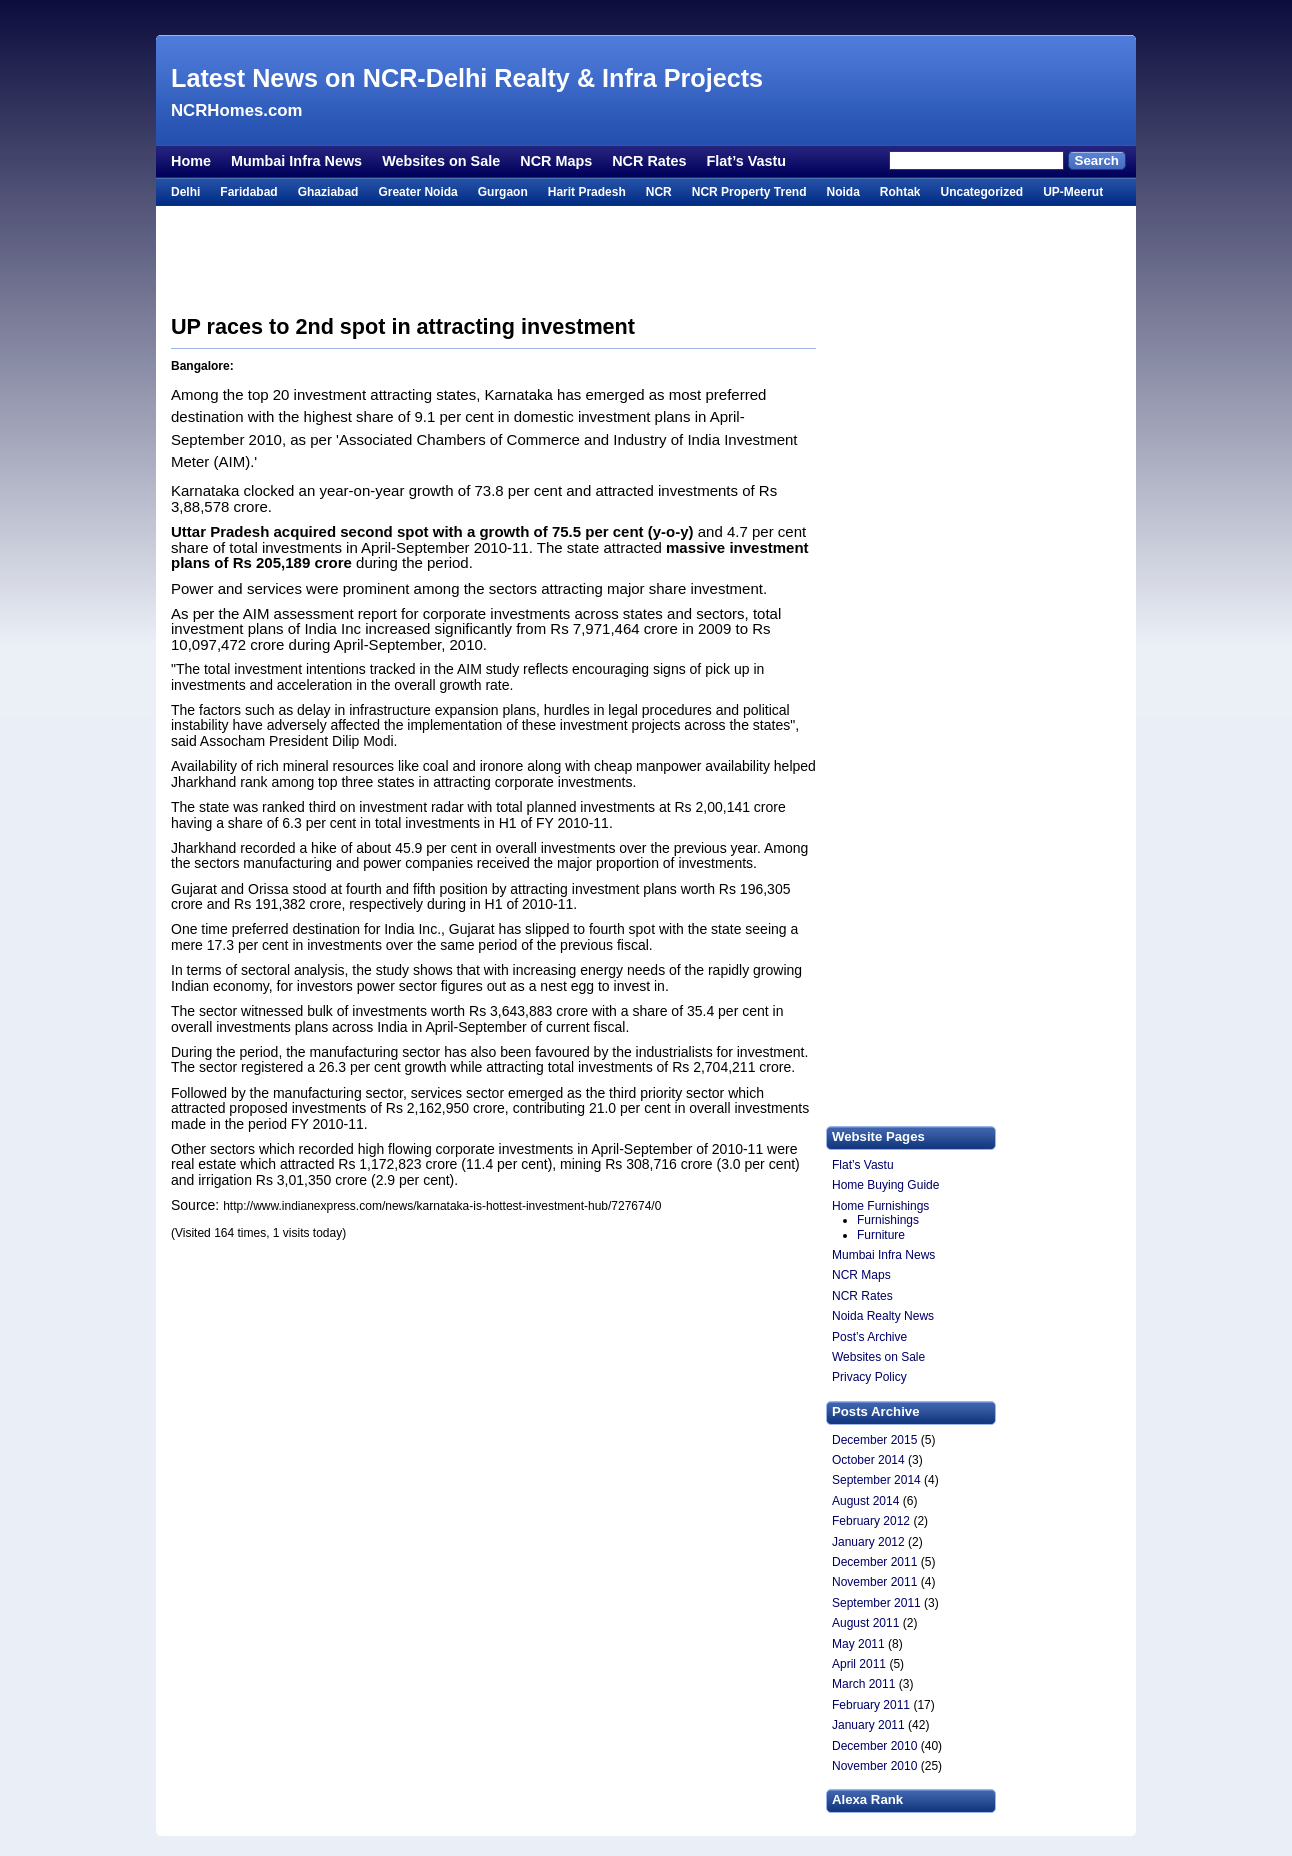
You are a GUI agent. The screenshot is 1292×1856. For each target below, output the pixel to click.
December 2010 (874, 1746)
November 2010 (874, 1766)
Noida (842, 192)
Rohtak (900, 192)
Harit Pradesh (587, 192)
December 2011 (874, 1562)
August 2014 (865, 1501)
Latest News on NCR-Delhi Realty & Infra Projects (467, 78)
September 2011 (876, 1603)
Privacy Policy (869, 1377)
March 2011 (863, 1684)
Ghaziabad (328, 192)
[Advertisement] (646, 17)
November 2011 (874, 1582)
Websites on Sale (441, 161)
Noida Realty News (883, 1316)
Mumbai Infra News (296, 161)
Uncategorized (981, 192)
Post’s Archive (869, 1337)
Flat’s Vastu (746, 161)
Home (191, 161)
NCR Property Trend (749, 192)
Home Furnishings (880, 1206)
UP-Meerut (1073, 192)
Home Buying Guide (885, 1185)
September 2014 (876, 1480)
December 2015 (874, 1440)
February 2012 (871, 1521)
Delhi (185, 192)
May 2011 (858, 1644)
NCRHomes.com (236, 110)
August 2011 (865, 1623)
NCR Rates (649, 161)
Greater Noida (417, 192)
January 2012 (868, 1542)
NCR (659, 192)
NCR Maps (556, 161)
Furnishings (888, 1220)
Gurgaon (503, 192)
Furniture (881, 1235)
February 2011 (871, 1705)
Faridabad (248, 192)
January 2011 (868, 1725)
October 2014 (868, 1460)
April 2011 (859, 1664)
